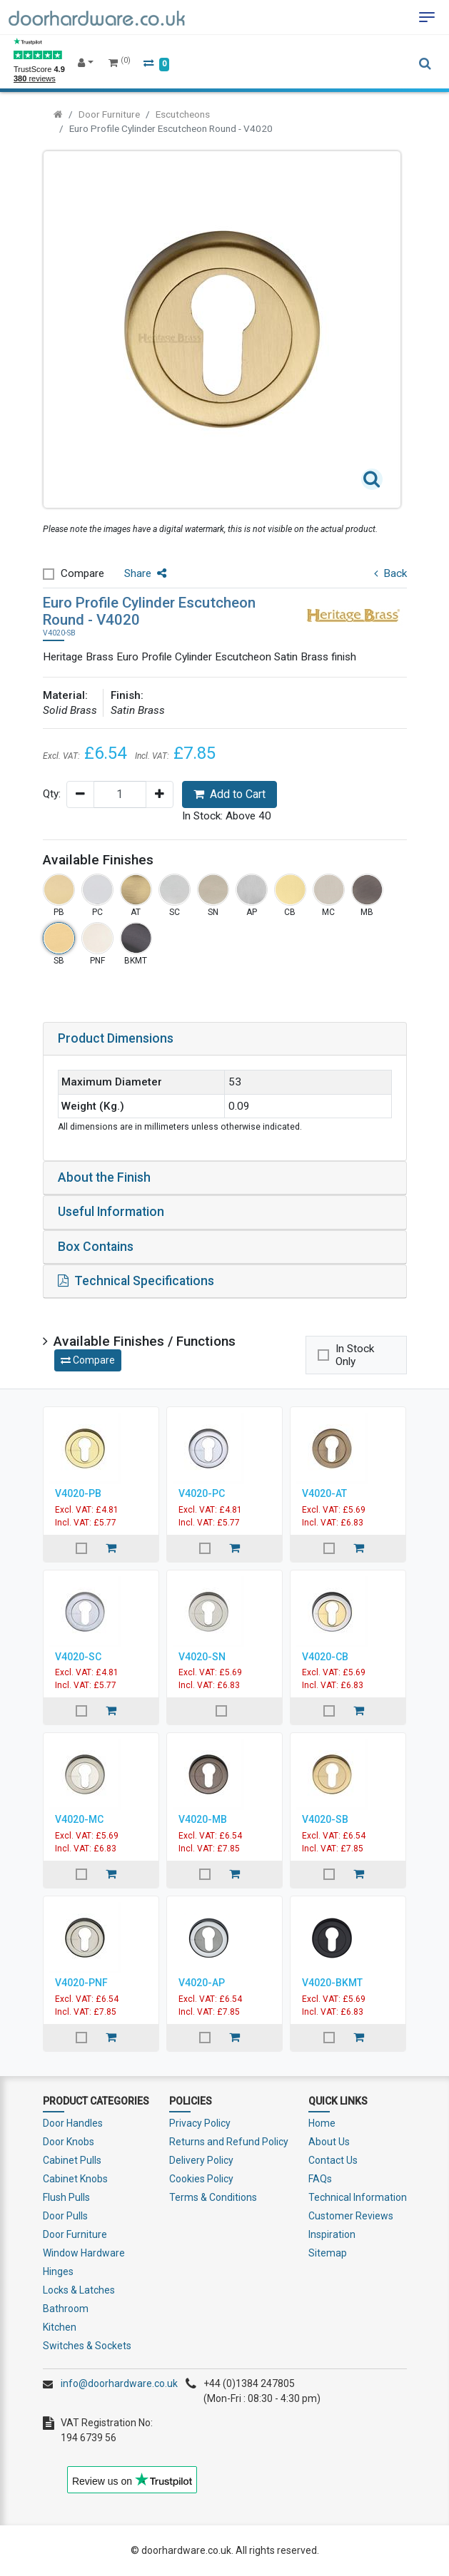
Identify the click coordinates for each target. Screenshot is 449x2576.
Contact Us (333, 2160)
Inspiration (331, 2234)
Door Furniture (109, 114)
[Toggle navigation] (427, 17)
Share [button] (145, 573)
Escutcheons (183, 114)
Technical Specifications (136, 1281)
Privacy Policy (200, 2123)
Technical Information (357, 2197)
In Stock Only (355, 1355)
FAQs (320, 2178)
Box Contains (95, 1247)
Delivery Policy (201, 2160)
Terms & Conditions (213, 2197)
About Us (329, 2141)
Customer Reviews (350, 2216)
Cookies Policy (201, 2178)
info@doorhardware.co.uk (119, 2383)
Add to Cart (229, 794)
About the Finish (104, 1177)
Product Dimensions (115, 1038)
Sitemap (327, 2253)
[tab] (225, 1039)
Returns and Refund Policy (228, 2141)
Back (390, 573)
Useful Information (111, 1212)
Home (322, 2123)
